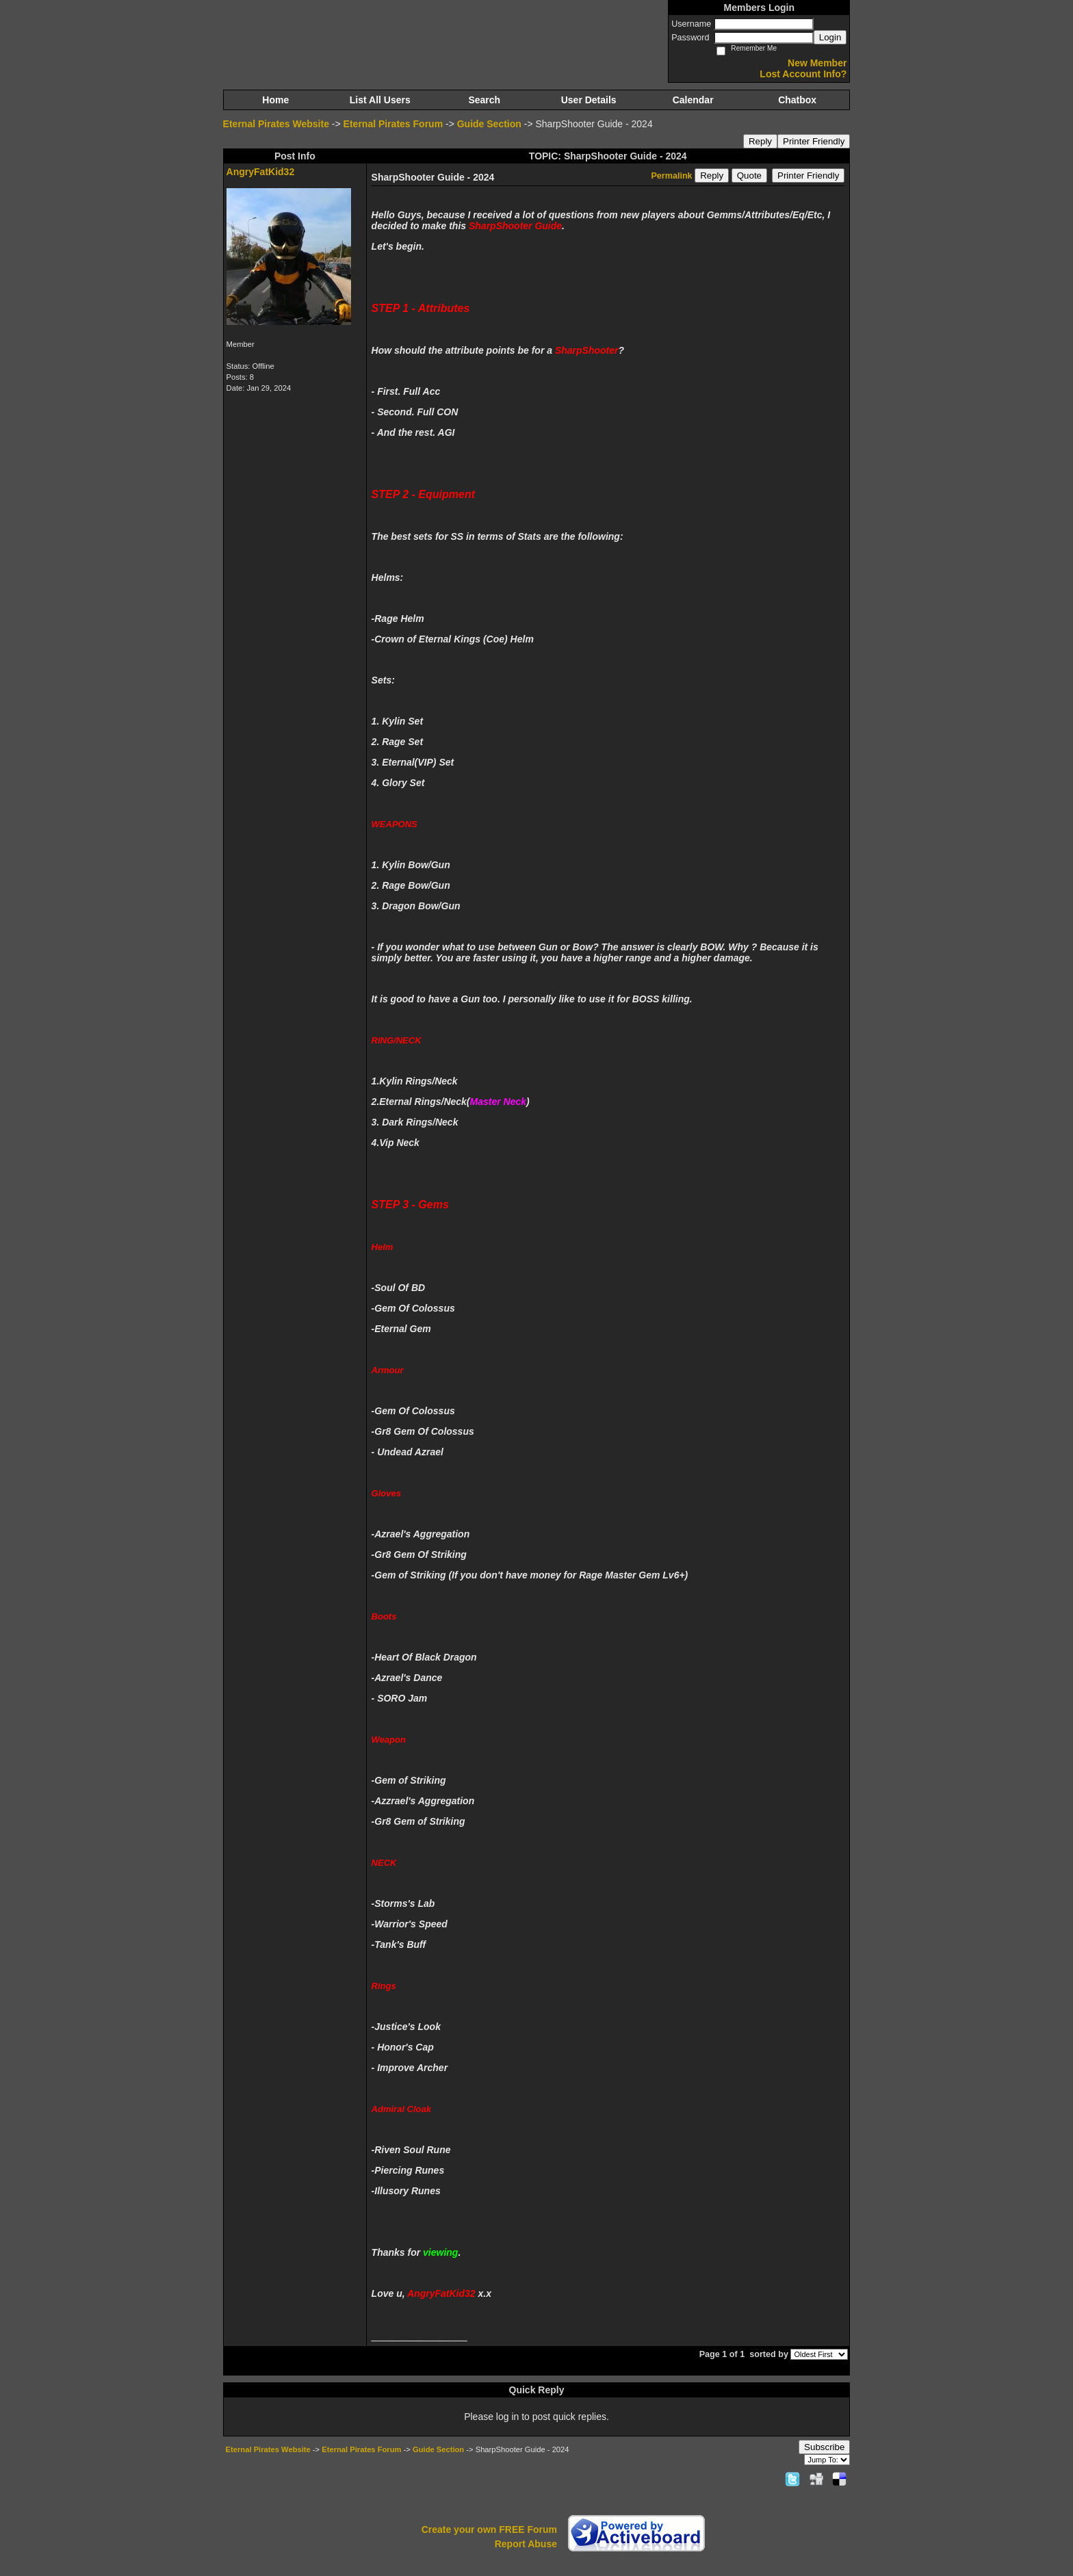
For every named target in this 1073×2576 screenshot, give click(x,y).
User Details (589, 99)
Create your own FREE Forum (489, 2529)
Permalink (671, 176)
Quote (749, 175)
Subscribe (824, 2447)
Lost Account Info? (803, 73)
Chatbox (797, 99)
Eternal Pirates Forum (393, 123)
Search (484, 99)
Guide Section (489, 123)
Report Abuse (526, 2543)
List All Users (380, 99)
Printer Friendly (813, 141)
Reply (760, 141)
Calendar (693, 99)
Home (275, 99)
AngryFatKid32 (261, 171)
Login (830, 37)
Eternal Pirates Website (276, 123)
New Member (817, 62)
